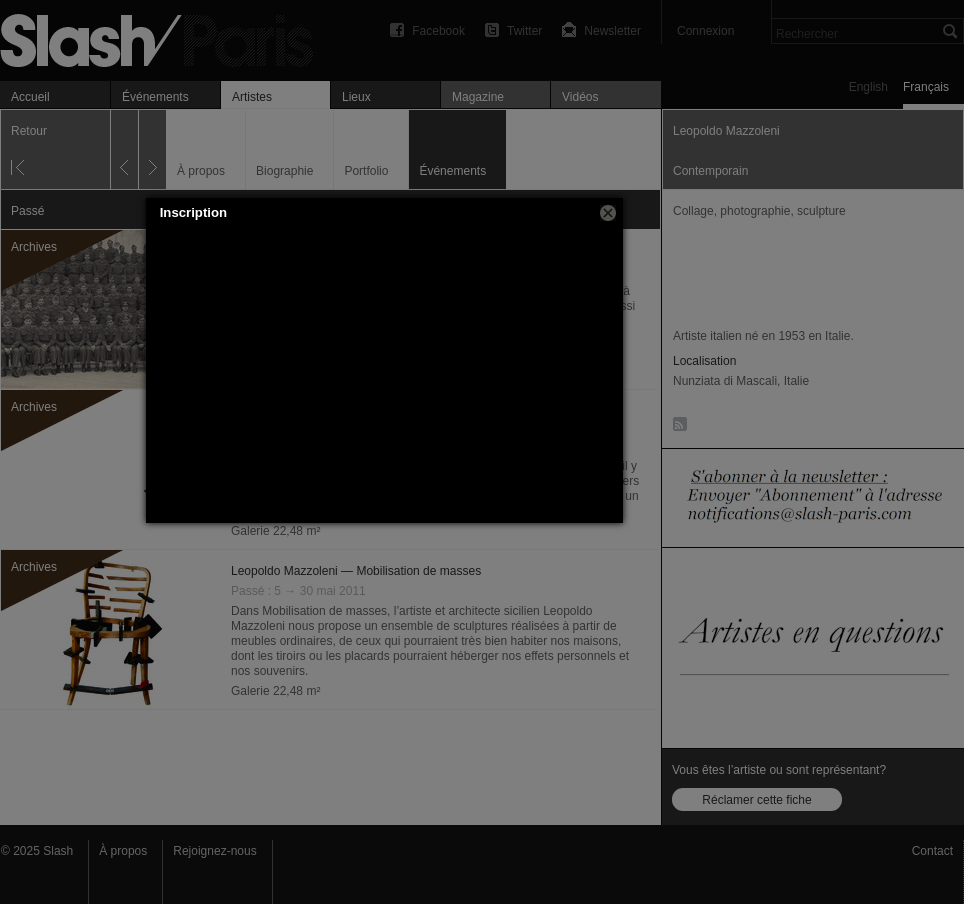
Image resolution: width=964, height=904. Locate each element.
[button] (608, 213)
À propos (123, 851)
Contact (932, 851)
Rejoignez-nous (214, 851)
